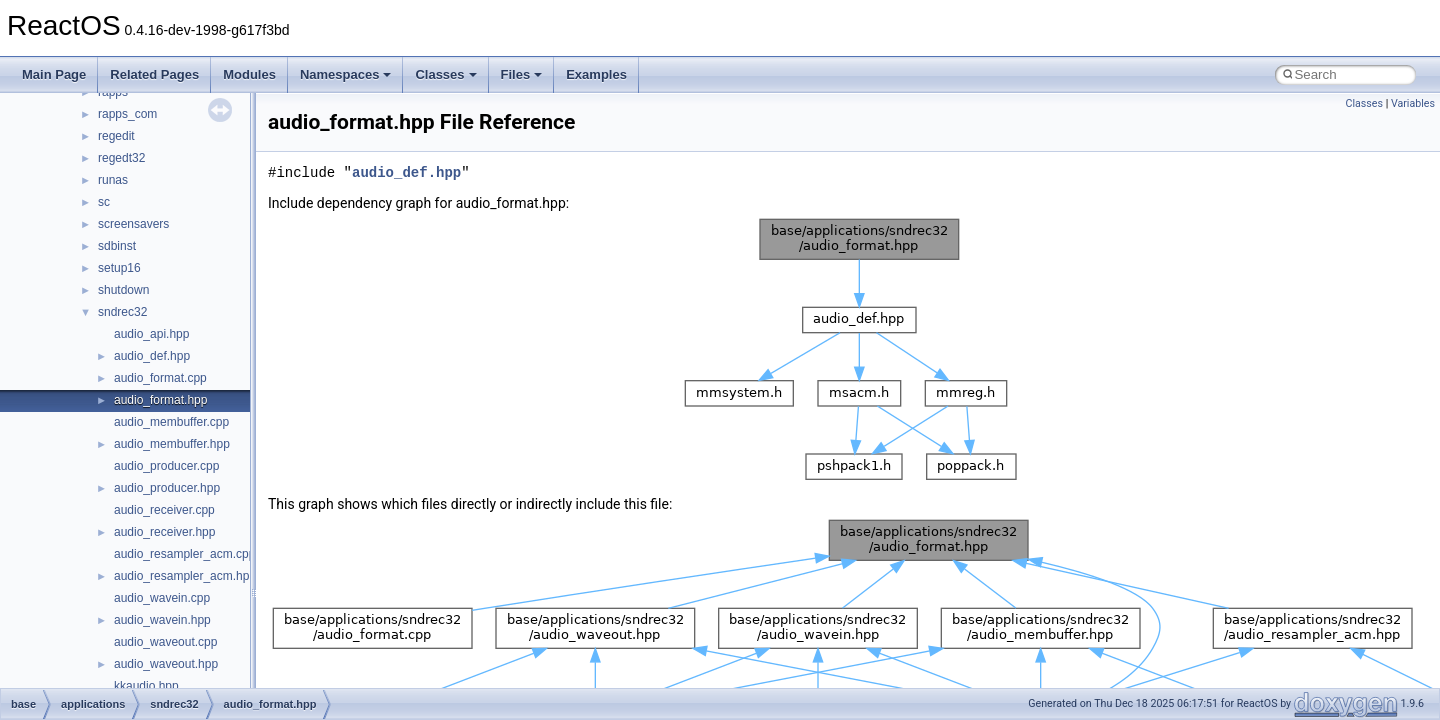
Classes (445, 74)
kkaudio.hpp (146, 686)
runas (113, 180)
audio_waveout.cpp (165, 642)
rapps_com (127, 114)
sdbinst (117, 246)
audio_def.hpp (152, 356)
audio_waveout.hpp (166, 664)
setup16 (119, 268)
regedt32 (121, 158)
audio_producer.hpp (167, 488)
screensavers (133, 224)
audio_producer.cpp (166, 466)
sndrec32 (122, 312)
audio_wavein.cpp (162, 598)
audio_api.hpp (151, 334)
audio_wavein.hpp (162, 620)
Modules (249, 74)
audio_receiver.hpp (164, 532)
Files (522, 74)
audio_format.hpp (160, 400)
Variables (1413, 103)
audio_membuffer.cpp (171, 422)
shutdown (123, 290)
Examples (596, 74)
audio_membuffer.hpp (172, 444)
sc (104, 202)
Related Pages (154, 74)
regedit (116, 136)
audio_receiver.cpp (164, 510)
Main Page (54, 74)
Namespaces (346, 74)
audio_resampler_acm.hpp (185, 576)
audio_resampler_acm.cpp (184, 554)
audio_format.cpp (160, 378)
